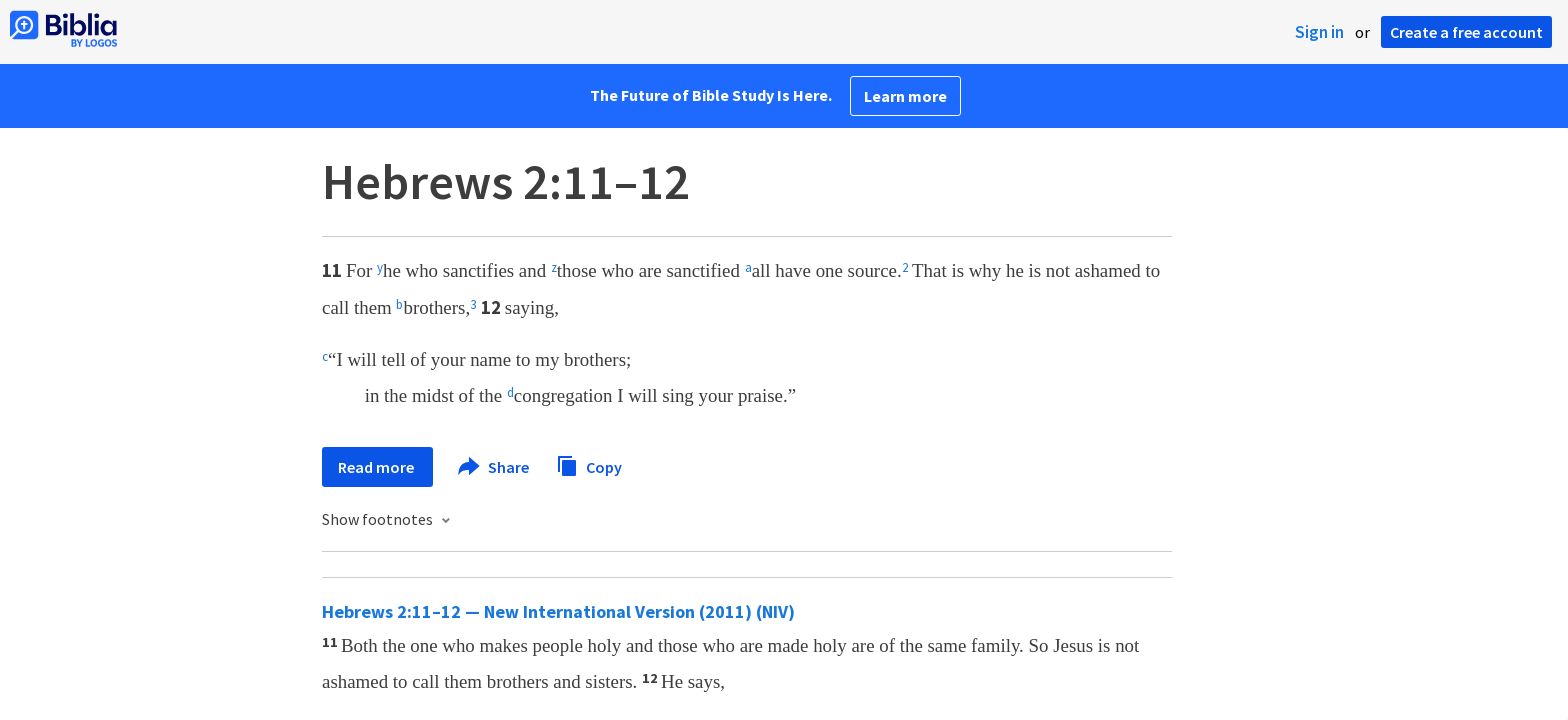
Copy (589, 464)
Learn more (905, 96)
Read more (377, 467)
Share (494, 467)
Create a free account (1466, 32)
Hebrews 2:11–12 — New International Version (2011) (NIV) (558, 611)
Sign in (1319, 32)
